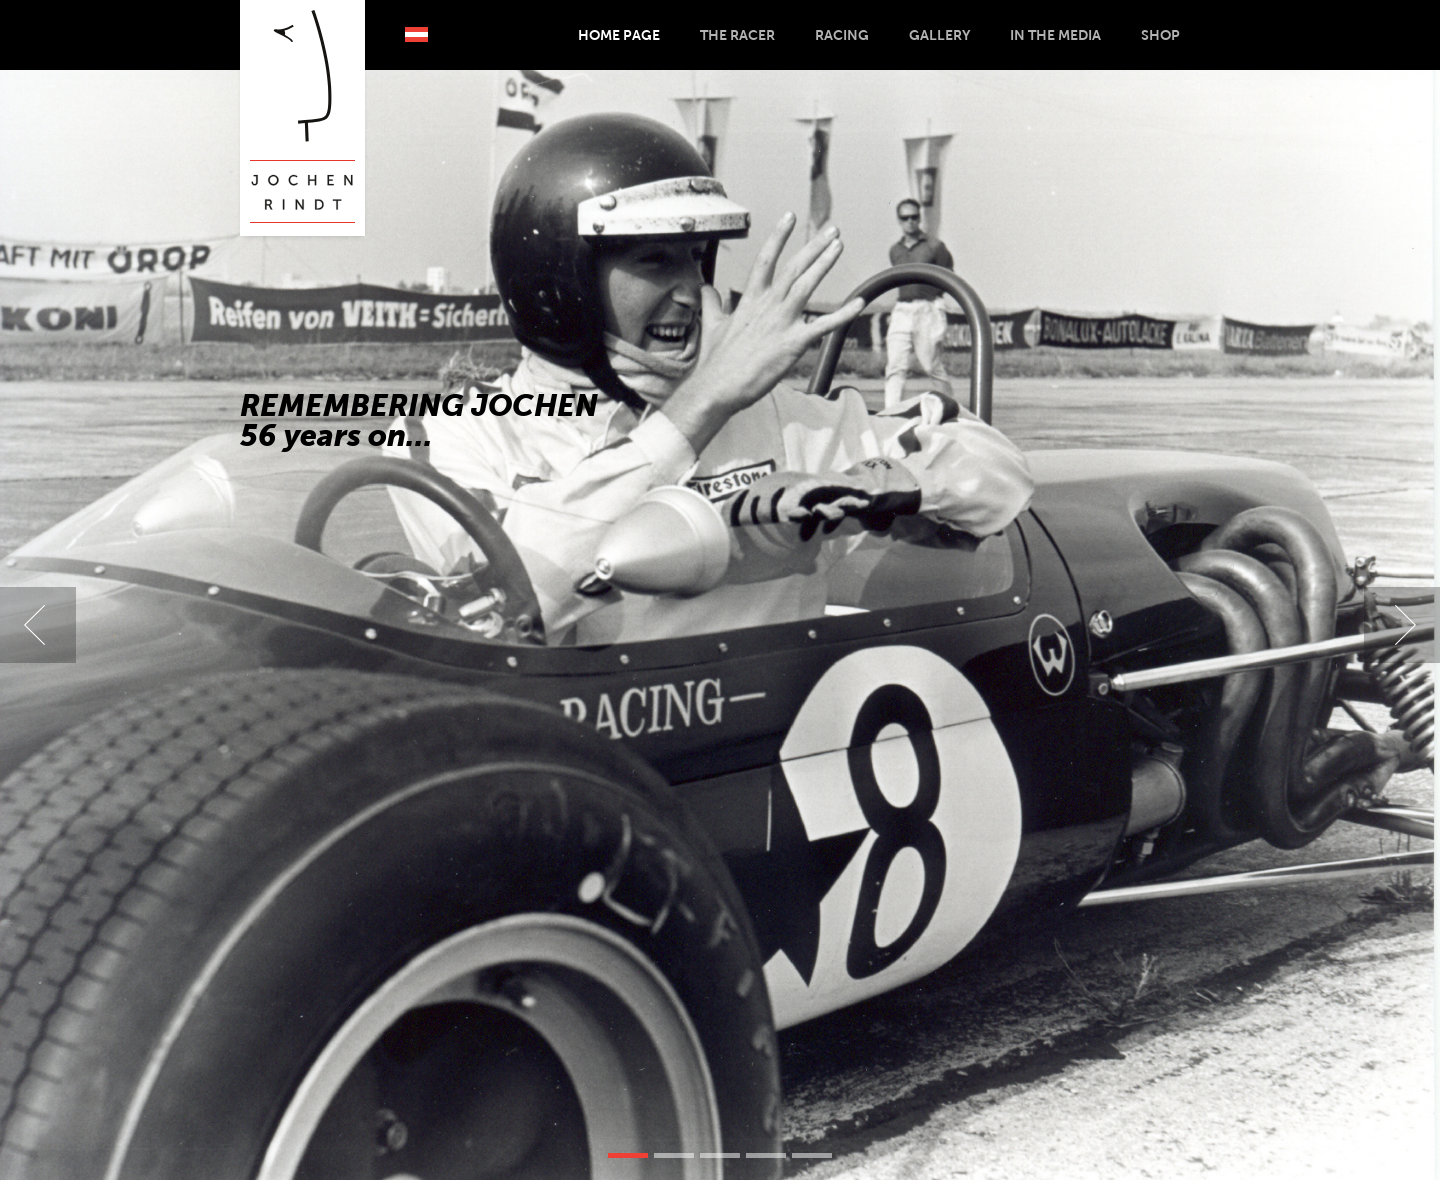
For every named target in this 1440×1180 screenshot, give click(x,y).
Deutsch (416, 34)
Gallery (939, 35)
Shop (1160, 35)
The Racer (737, 35)
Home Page (619, 35)
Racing (842, 35)
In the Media (1055, 35)
